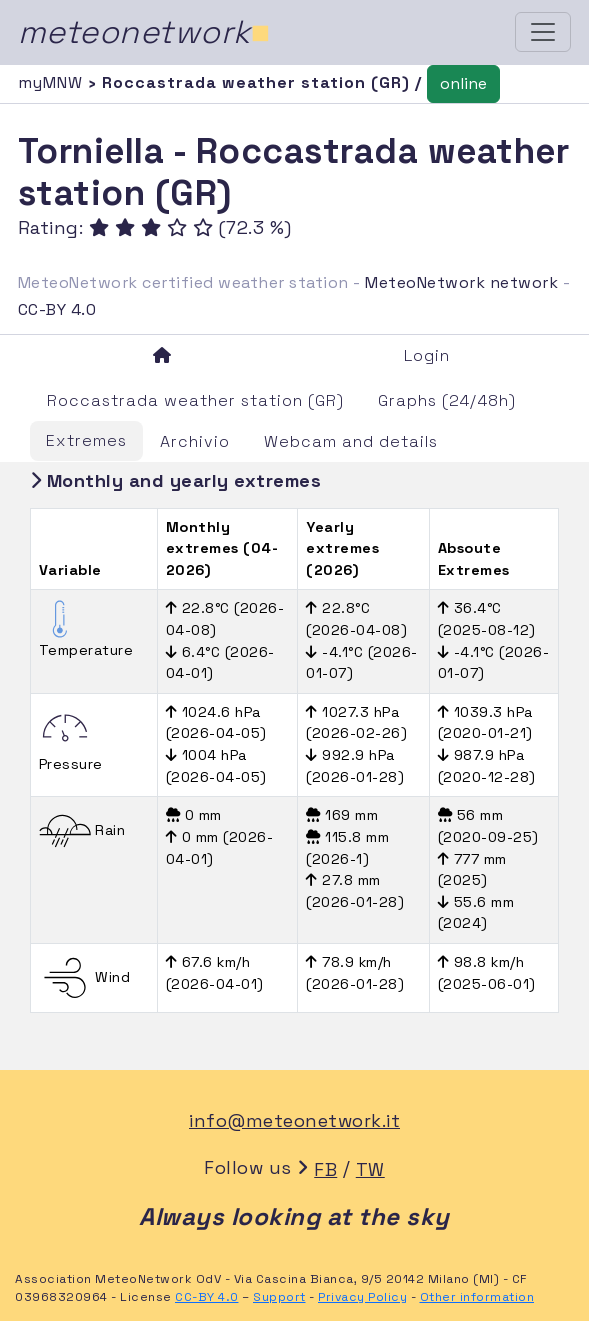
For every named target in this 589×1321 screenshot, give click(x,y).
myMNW (53, 82)
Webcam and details (351, 441)
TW (370, 1169)
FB (325, 1169)
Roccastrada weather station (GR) (195, 400)
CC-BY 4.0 (57, 309)
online (463, 83)
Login (427, 355)
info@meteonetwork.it (294, 1120)
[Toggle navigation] (543, 32)
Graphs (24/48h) (447, 400)
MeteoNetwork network (461, 282)
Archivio (195, 441)
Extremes (86, 440)
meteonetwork (144, 32)
